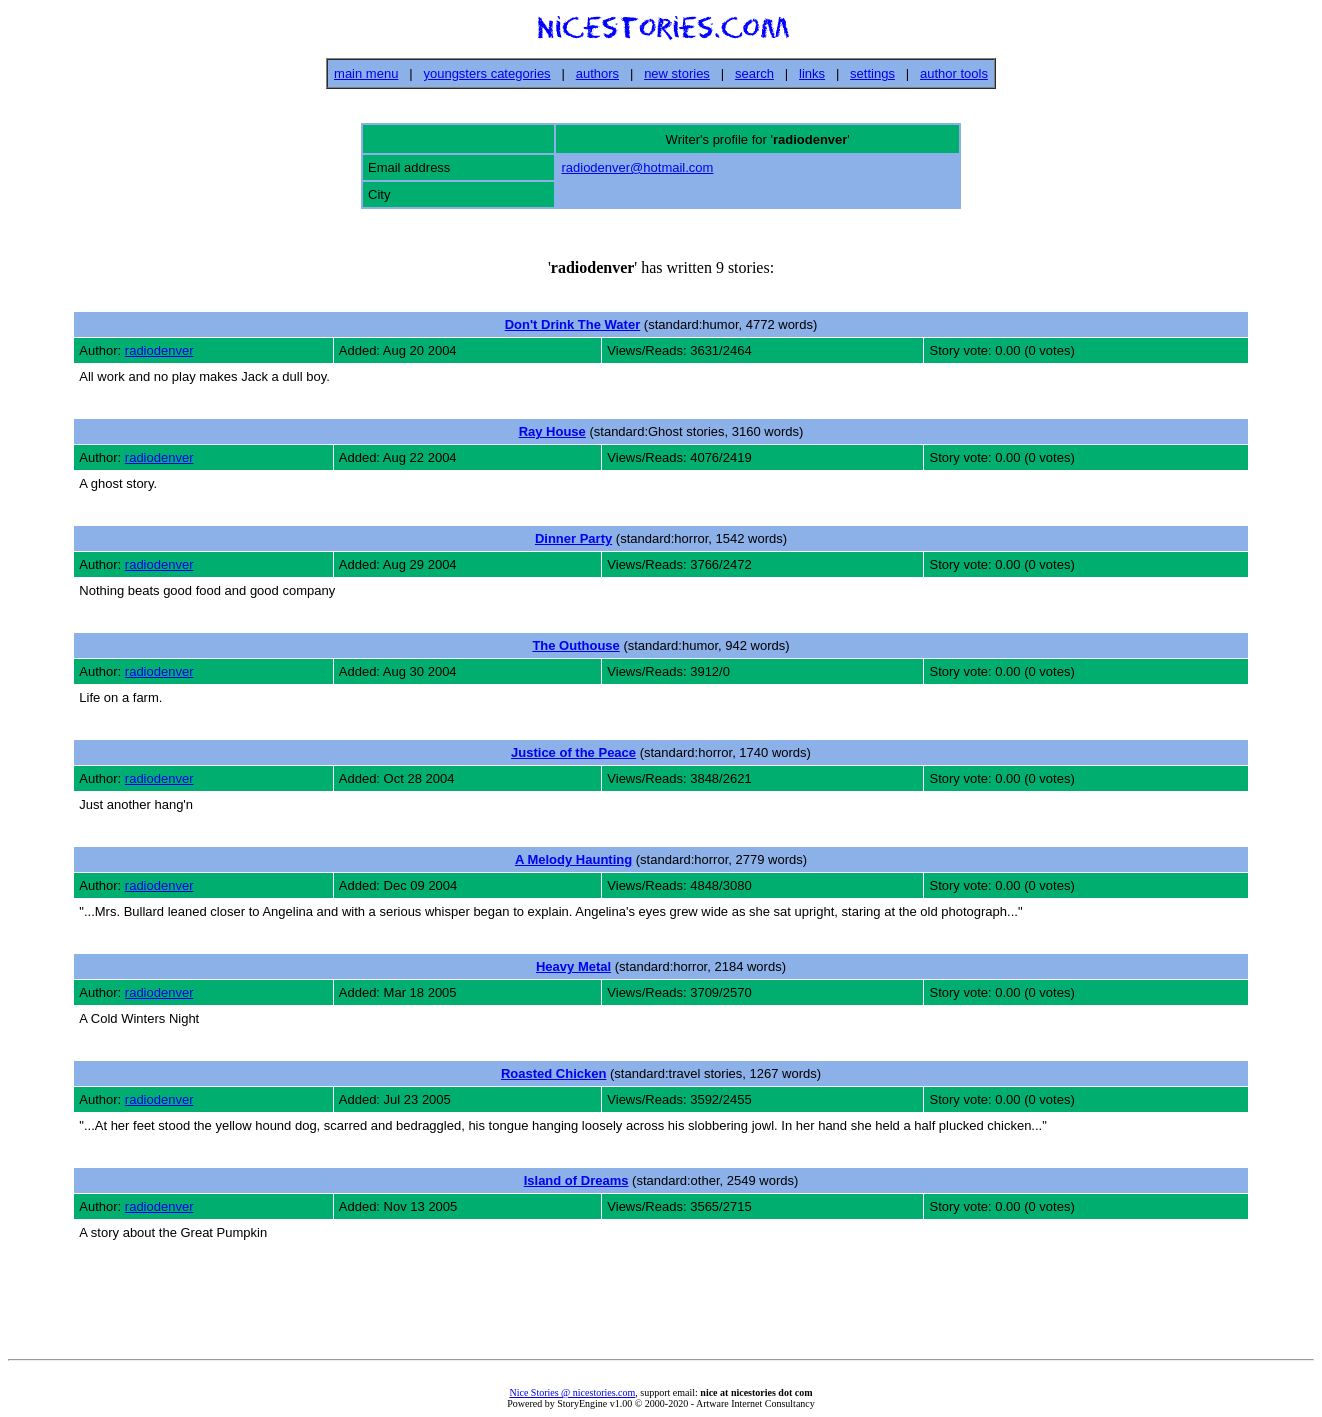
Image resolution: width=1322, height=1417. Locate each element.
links (812, 73)
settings (872, 73)
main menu (366, 73)
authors (597, 73)
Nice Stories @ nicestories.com (572, 1392)
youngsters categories (486, 73)
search (754, 73)
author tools (954, 73)
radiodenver (159, 350)
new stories (677, 73)
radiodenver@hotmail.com (637, 167)
